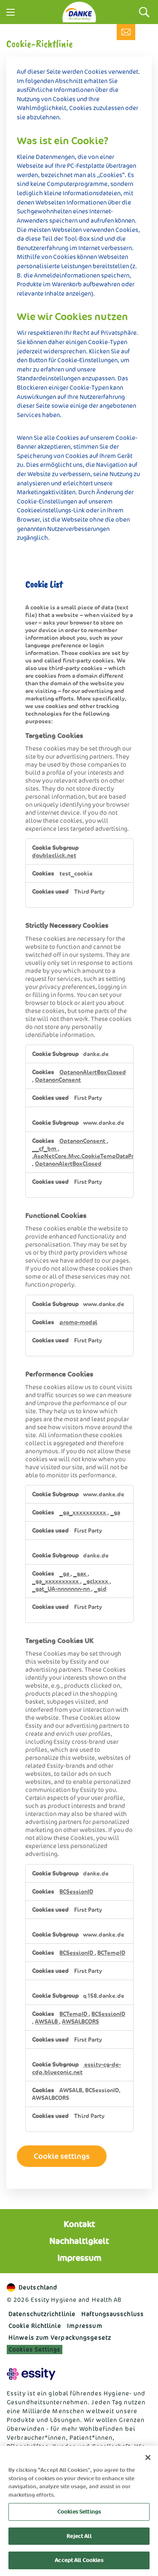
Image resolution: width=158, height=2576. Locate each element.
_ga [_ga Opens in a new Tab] (115, 1512)
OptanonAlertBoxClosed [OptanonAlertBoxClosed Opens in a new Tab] (92, 1072)
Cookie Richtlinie (34, 2326)
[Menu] (10, 12)
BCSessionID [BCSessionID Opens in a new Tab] (76, 1891)
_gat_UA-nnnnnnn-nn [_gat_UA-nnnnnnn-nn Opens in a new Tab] (61, 1588)
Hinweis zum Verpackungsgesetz (59, 2337)
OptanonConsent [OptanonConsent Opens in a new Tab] (58, 1079)
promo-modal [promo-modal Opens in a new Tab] (78, 1322)
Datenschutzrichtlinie (41, 2314)
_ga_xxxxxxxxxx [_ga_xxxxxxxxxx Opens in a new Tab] (83, 1512)
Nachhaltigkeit (79, 2241)
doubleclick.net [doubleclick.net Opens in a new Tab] (54, 855)
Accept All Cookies (79, 2560)
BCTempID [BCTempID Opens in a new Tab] (111, 1952)
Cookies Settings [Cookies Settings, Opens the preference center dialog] (79, 2511)
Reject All (79, 2536)
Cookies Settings (34, 2349)
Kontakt (79, 2224)
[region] (79, 2511)
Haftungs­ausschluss (112, 2314)
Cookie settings (62, 2156)
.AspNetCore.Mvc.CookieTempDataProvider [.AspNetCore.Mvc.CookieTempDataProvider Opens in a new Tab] (91, 1156)
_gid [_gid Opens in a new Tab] (100, 1588)
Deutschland (32, 2287)
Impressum (79, 2258)
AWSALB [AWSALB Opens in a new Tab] (47, 2021)
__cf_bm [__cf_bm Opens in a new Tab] (45, 1148)
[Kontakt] (126, 32)
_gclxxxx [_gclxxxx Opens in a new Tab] (96, 1581)
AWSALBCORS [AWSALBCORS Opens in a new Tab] (80, 2021)
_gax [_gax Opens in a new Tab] (80, 1573)
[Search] (144, 12)
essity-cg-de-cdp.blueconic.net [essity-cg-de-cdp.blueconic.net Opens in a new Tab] (76, 2068)
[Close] (148, 2457)
